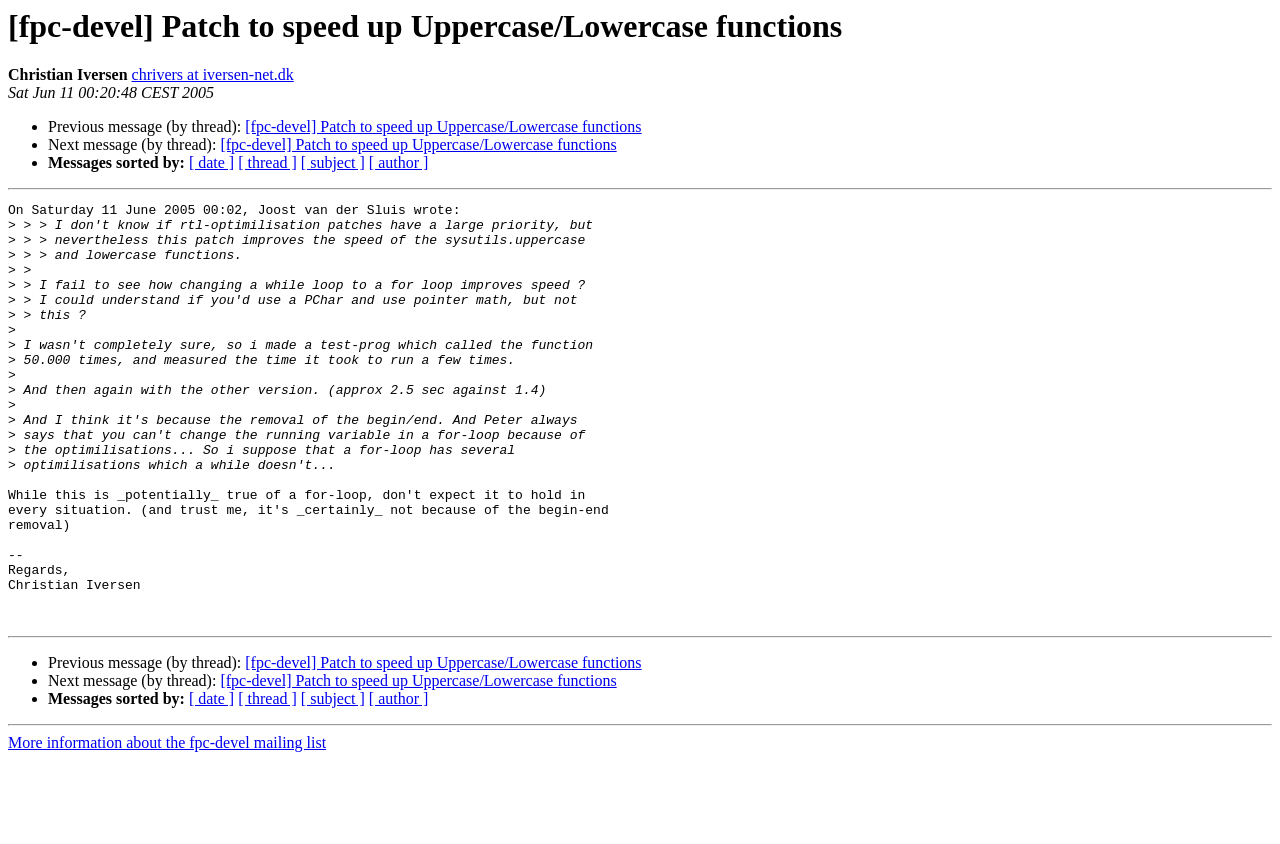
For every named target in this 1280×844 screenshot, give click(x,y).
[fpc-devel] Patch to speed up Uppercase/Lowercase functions (443, 126)
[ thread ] (267, 162)
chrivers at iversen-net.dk (213, 74)
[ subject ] (333, 162)
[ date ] (211, 162)
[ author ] (399, 162)
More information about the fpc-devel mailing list (167, 826)
